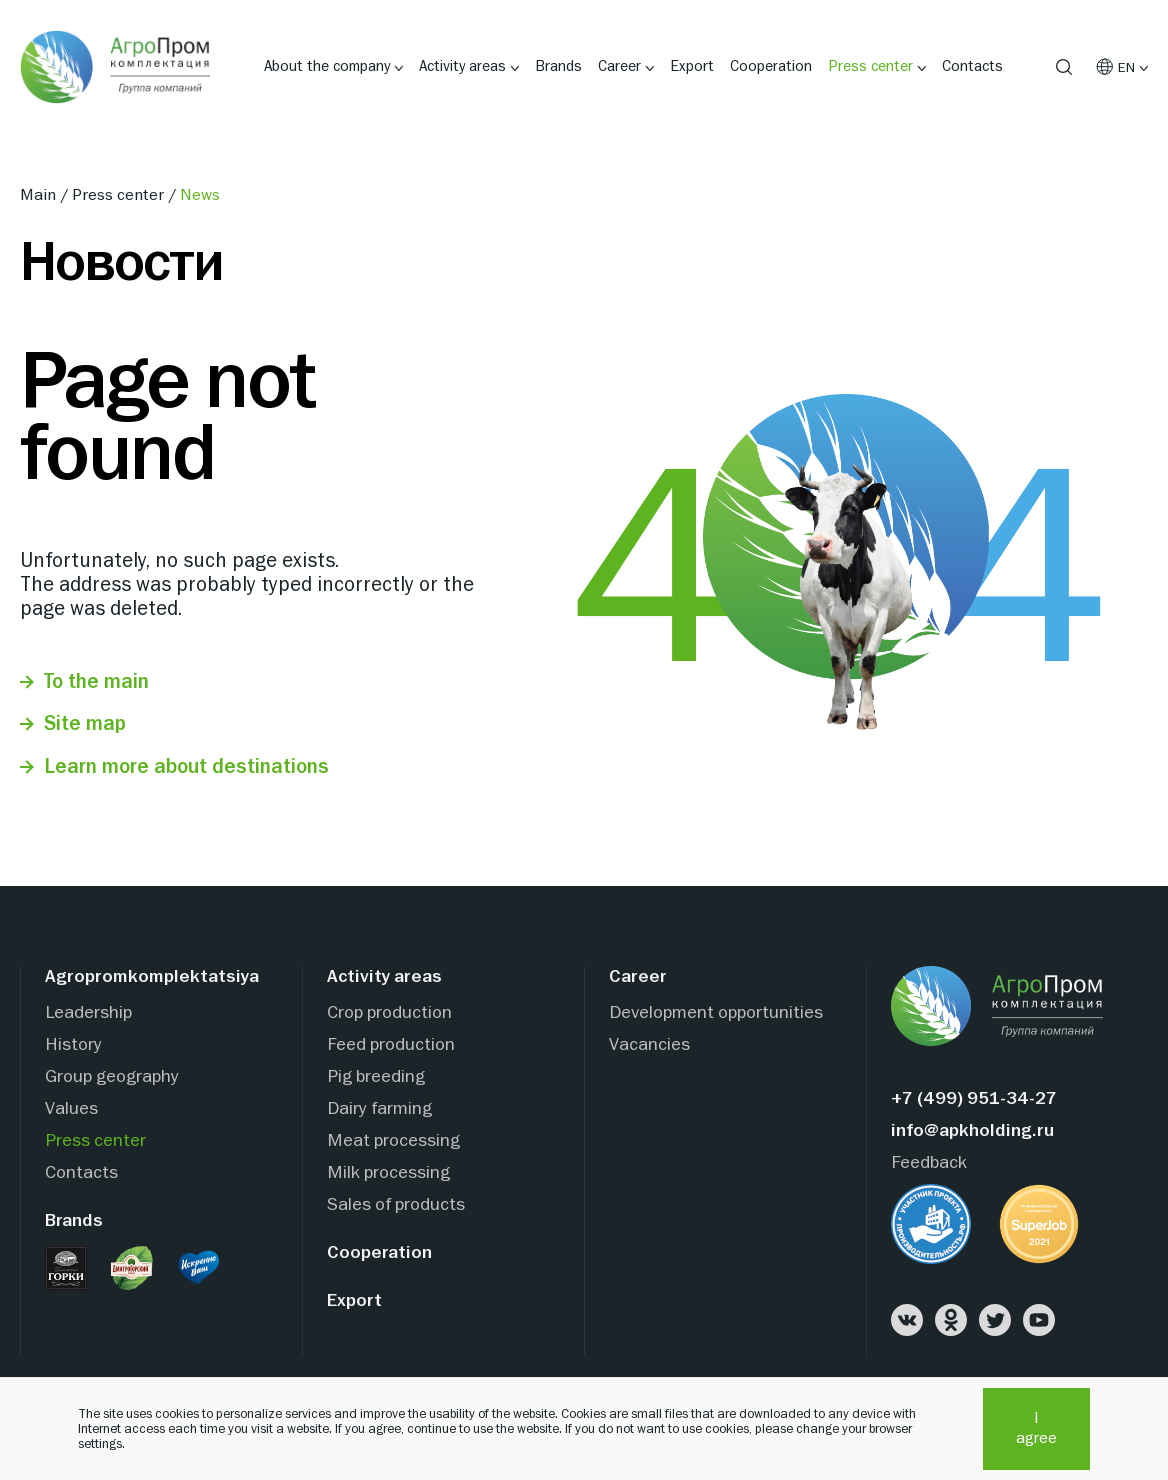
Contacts (972, 67)
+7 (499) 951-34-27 (974, 1099)
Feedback (929, 1163)
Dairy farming (379, 1109)
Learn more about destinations (186, 767)
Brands (558, 67)
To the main (96, 682)
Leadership (88, 1013)
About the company (327, 67)
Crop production (389, 1013)
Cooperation (771, 67)
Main (40, 196)
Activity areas (462, 67)
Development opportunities (716, 1013)
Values (71, 1109)
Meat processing (393, 1141)
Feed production (391, 1045)
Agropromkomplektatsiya (152, 977)
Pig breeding (376, 1077)
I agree (1036, 1429)
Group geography (112, 1077)
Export (692, 67)
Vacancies (649, 1045)
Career (619, 67)
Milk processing (388, 1173)
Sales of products (396, 1205)
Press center (870, 67)
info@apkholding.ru (972, 1131)
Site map (85, 724)
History (73, 1045)
